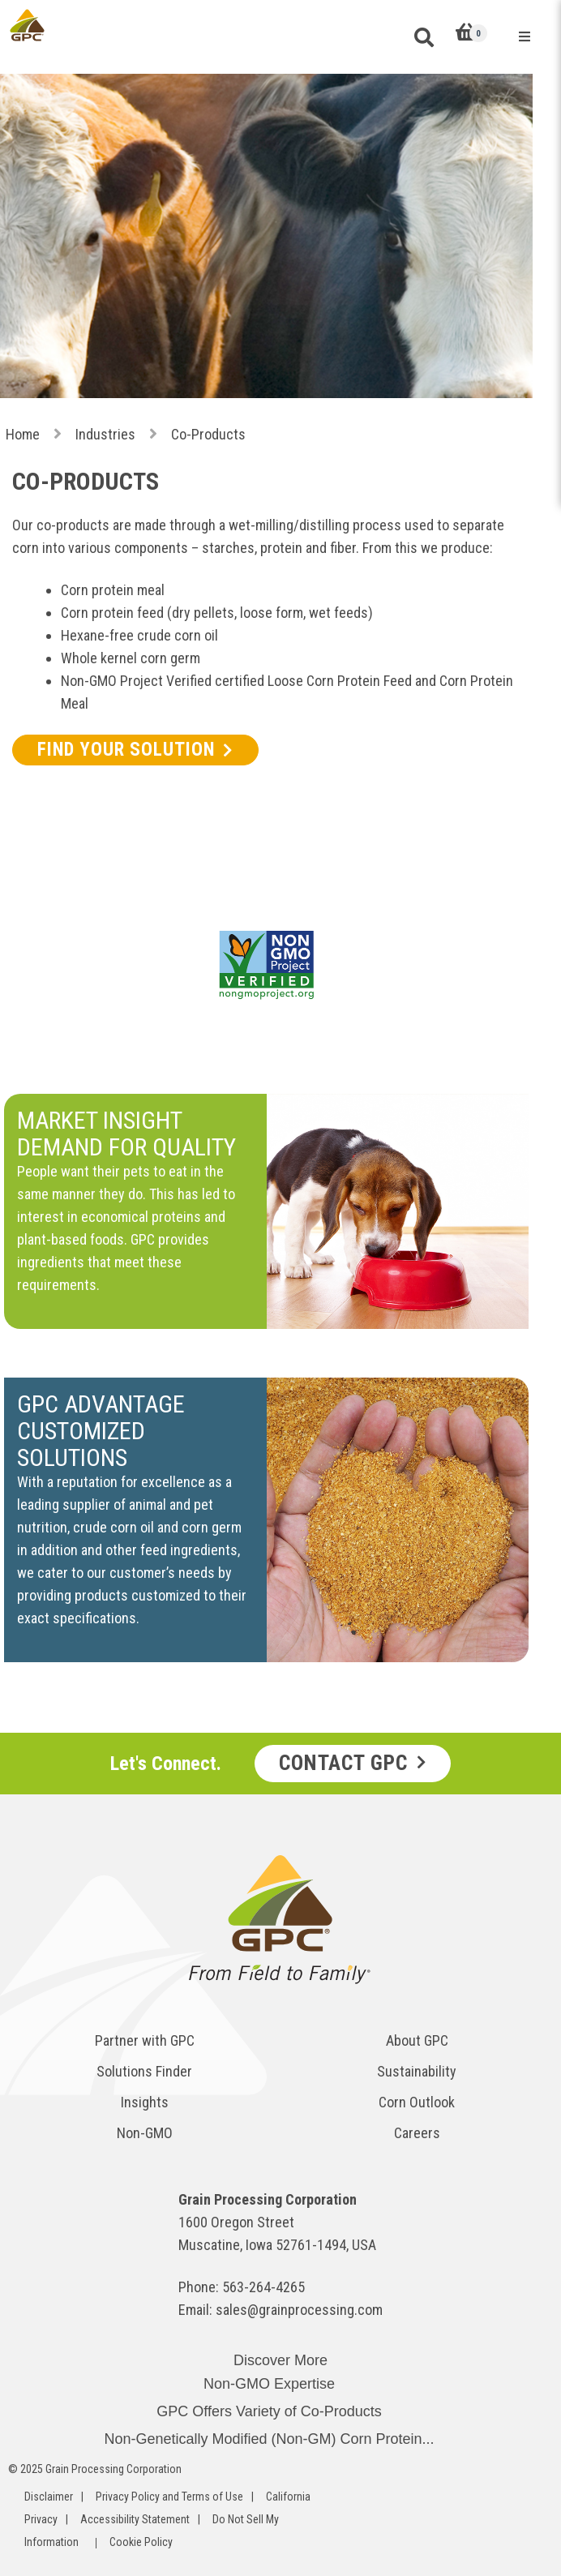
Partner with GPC (145, 2040)
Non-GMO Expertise (269, 2384)
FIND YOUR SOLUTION (126, 750)
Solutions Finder (144, 2071)
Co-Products (208, 434)
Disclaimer (48, 2496)
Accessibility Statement (135, 2519)
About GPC (417, 2040)
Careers (417, 2132)
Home (23, 434)
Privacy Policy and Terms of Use (169, 2496)
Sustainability (416, 2071)
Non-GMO (145, 2132)
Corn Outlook (417, 2102)
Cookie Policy (141, 2541)
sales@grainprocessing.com (299, 2309)
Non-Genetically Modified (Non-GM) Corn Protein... (269, 2439)
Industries (105, 434)
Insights (145, 2102)
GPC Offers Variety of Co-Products (268, 2411)
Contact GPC (343, 1763)
